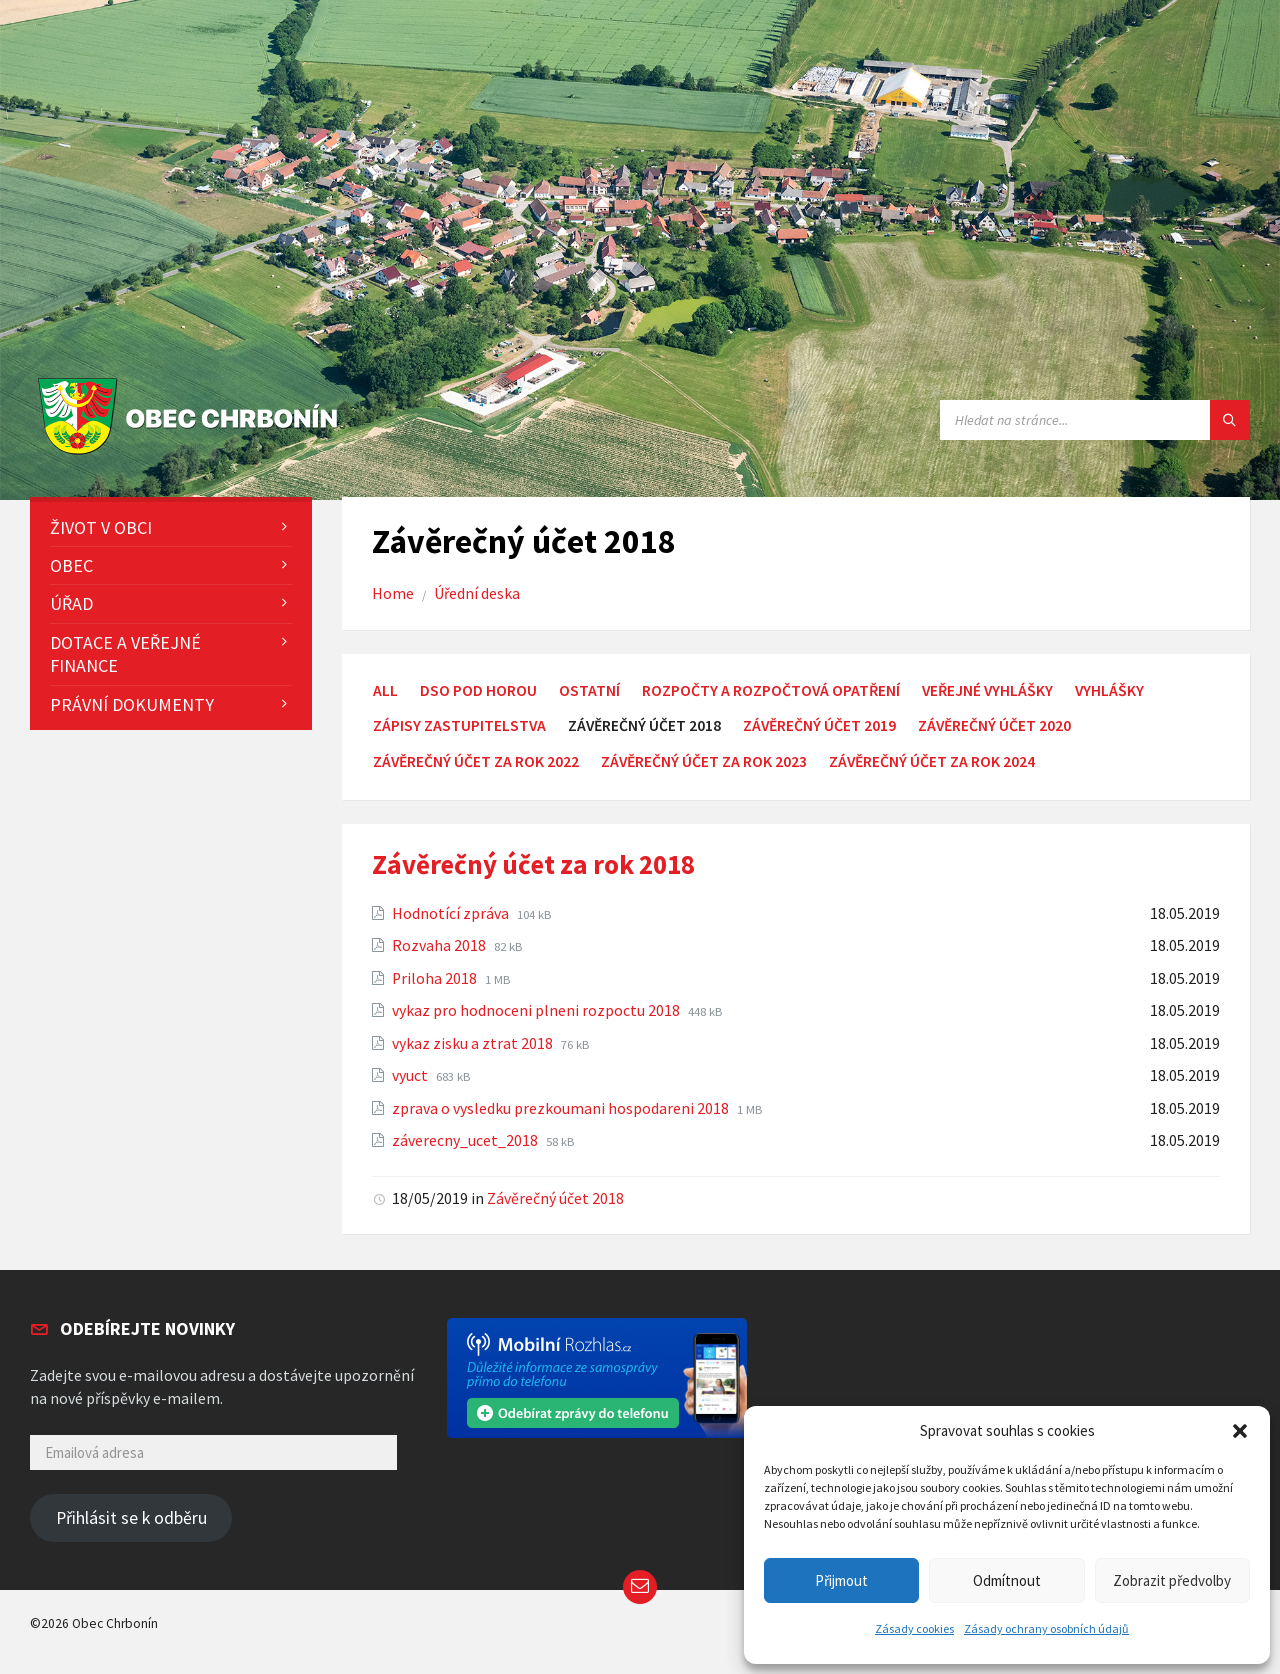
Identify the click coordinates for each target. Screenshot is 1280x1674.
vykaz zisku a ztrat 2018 (474, 1043)
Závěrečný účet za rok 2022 (476, 761)
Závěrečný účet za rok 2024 (932, 761)
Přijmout (841, 1580)
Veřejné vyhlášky (987, 690)
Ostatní (589, 690)
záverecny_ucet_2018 (466, 1140)
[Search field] (1095, 420)
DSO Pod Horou (478, 690)
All (385, 690)
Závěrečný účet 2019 (819, 725)
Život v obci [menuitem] (101, 527)
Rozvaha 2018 (440, 945)
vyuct (411, 1075)
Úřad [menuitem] (71, 603)
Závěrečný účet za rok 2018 (533, 864)
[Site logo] (192, 455)
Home (393, 593)
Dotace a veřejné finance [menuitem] (125, 654)
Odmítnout (1007, 1580)
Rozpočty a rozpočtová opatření (771, 690)
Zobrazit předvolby (1172, 1580)
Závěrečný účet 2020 (994, 725)
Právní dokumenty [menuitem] (132, 704)
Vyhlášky (1109, 690)
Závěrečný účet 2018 (555, 1198)
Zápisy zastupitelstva (459, 725)
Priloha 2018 (436, 978)
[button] (1240, 1431)
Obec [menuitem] (71, 565)
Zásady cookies (914, 1628)
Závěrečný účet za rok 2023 (704, 761)
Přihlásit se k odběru (131, 1518)
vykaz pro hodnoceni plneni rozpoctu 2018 (537, 1010)
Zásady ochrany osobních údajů (1046, 1628)
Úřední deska (477, 593)
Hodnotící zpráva (452, 913)
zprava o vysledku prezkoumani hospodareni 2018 (562, 1108)
